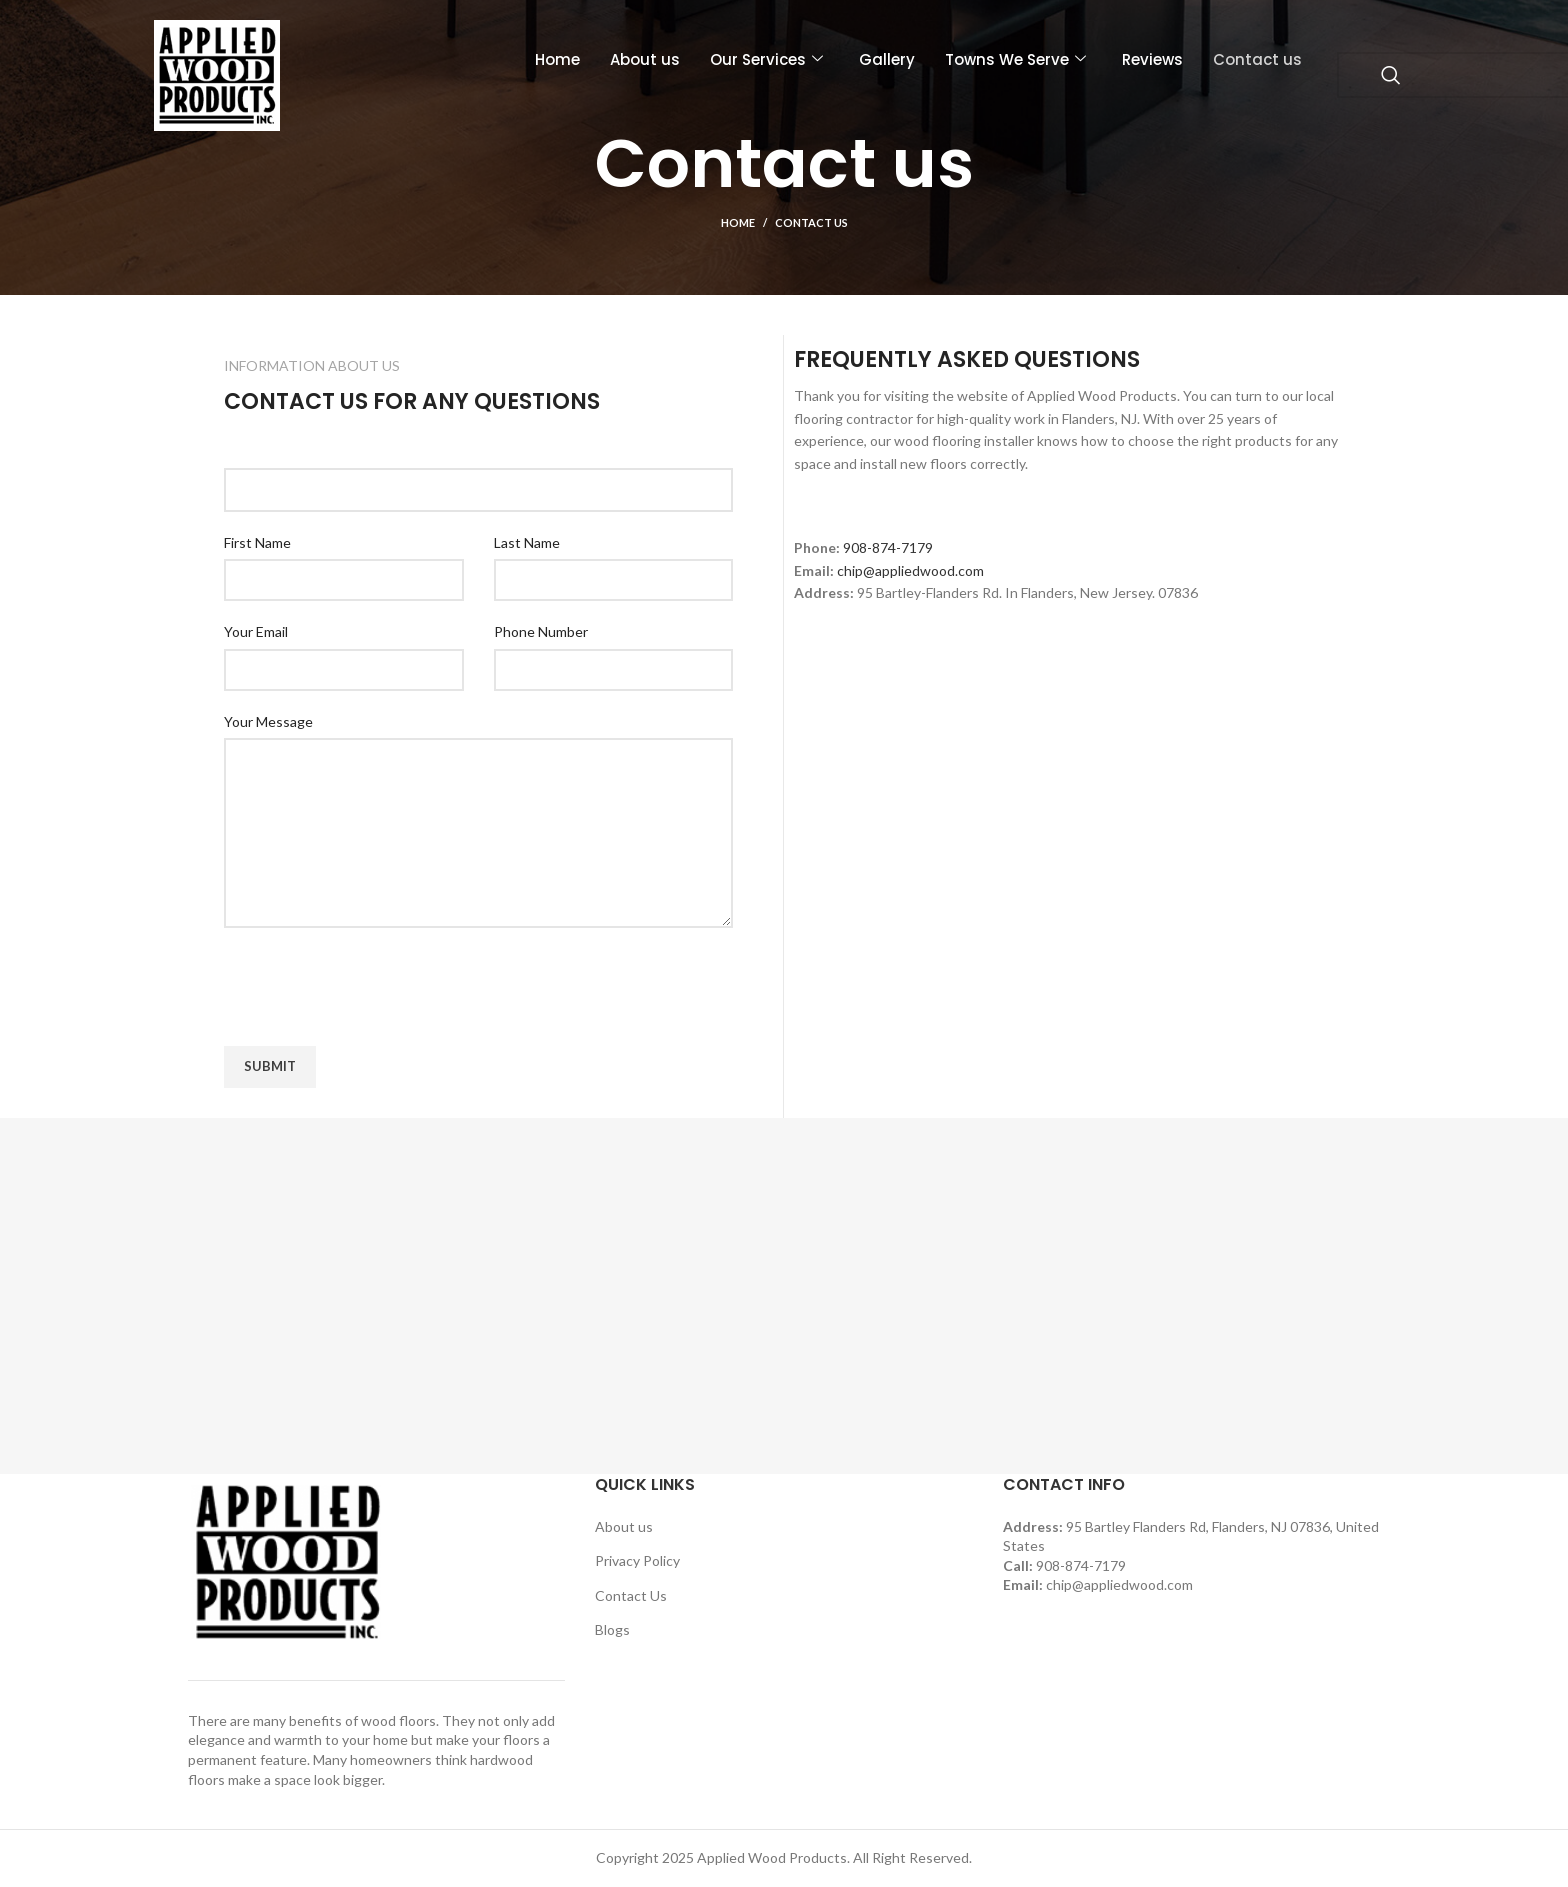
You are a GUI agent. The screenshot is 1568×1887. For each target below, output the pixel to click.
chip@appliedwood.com (910, 570)
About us (645, 59)
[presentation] (376, 987)
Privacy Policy (637, 1560)
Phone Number (541, 631)
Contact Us (631, 1595)
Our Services (766, 59)
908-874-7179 (888, 547)
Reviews (1152, 59)
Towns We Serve (1015, 59)
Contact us (1257, 59)
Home (557, 59)
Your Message (268, 721)
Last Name (527, 542)
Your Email (256, 631)
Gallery (887, 59)
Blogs (612, 1629)
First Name (257, 542)
